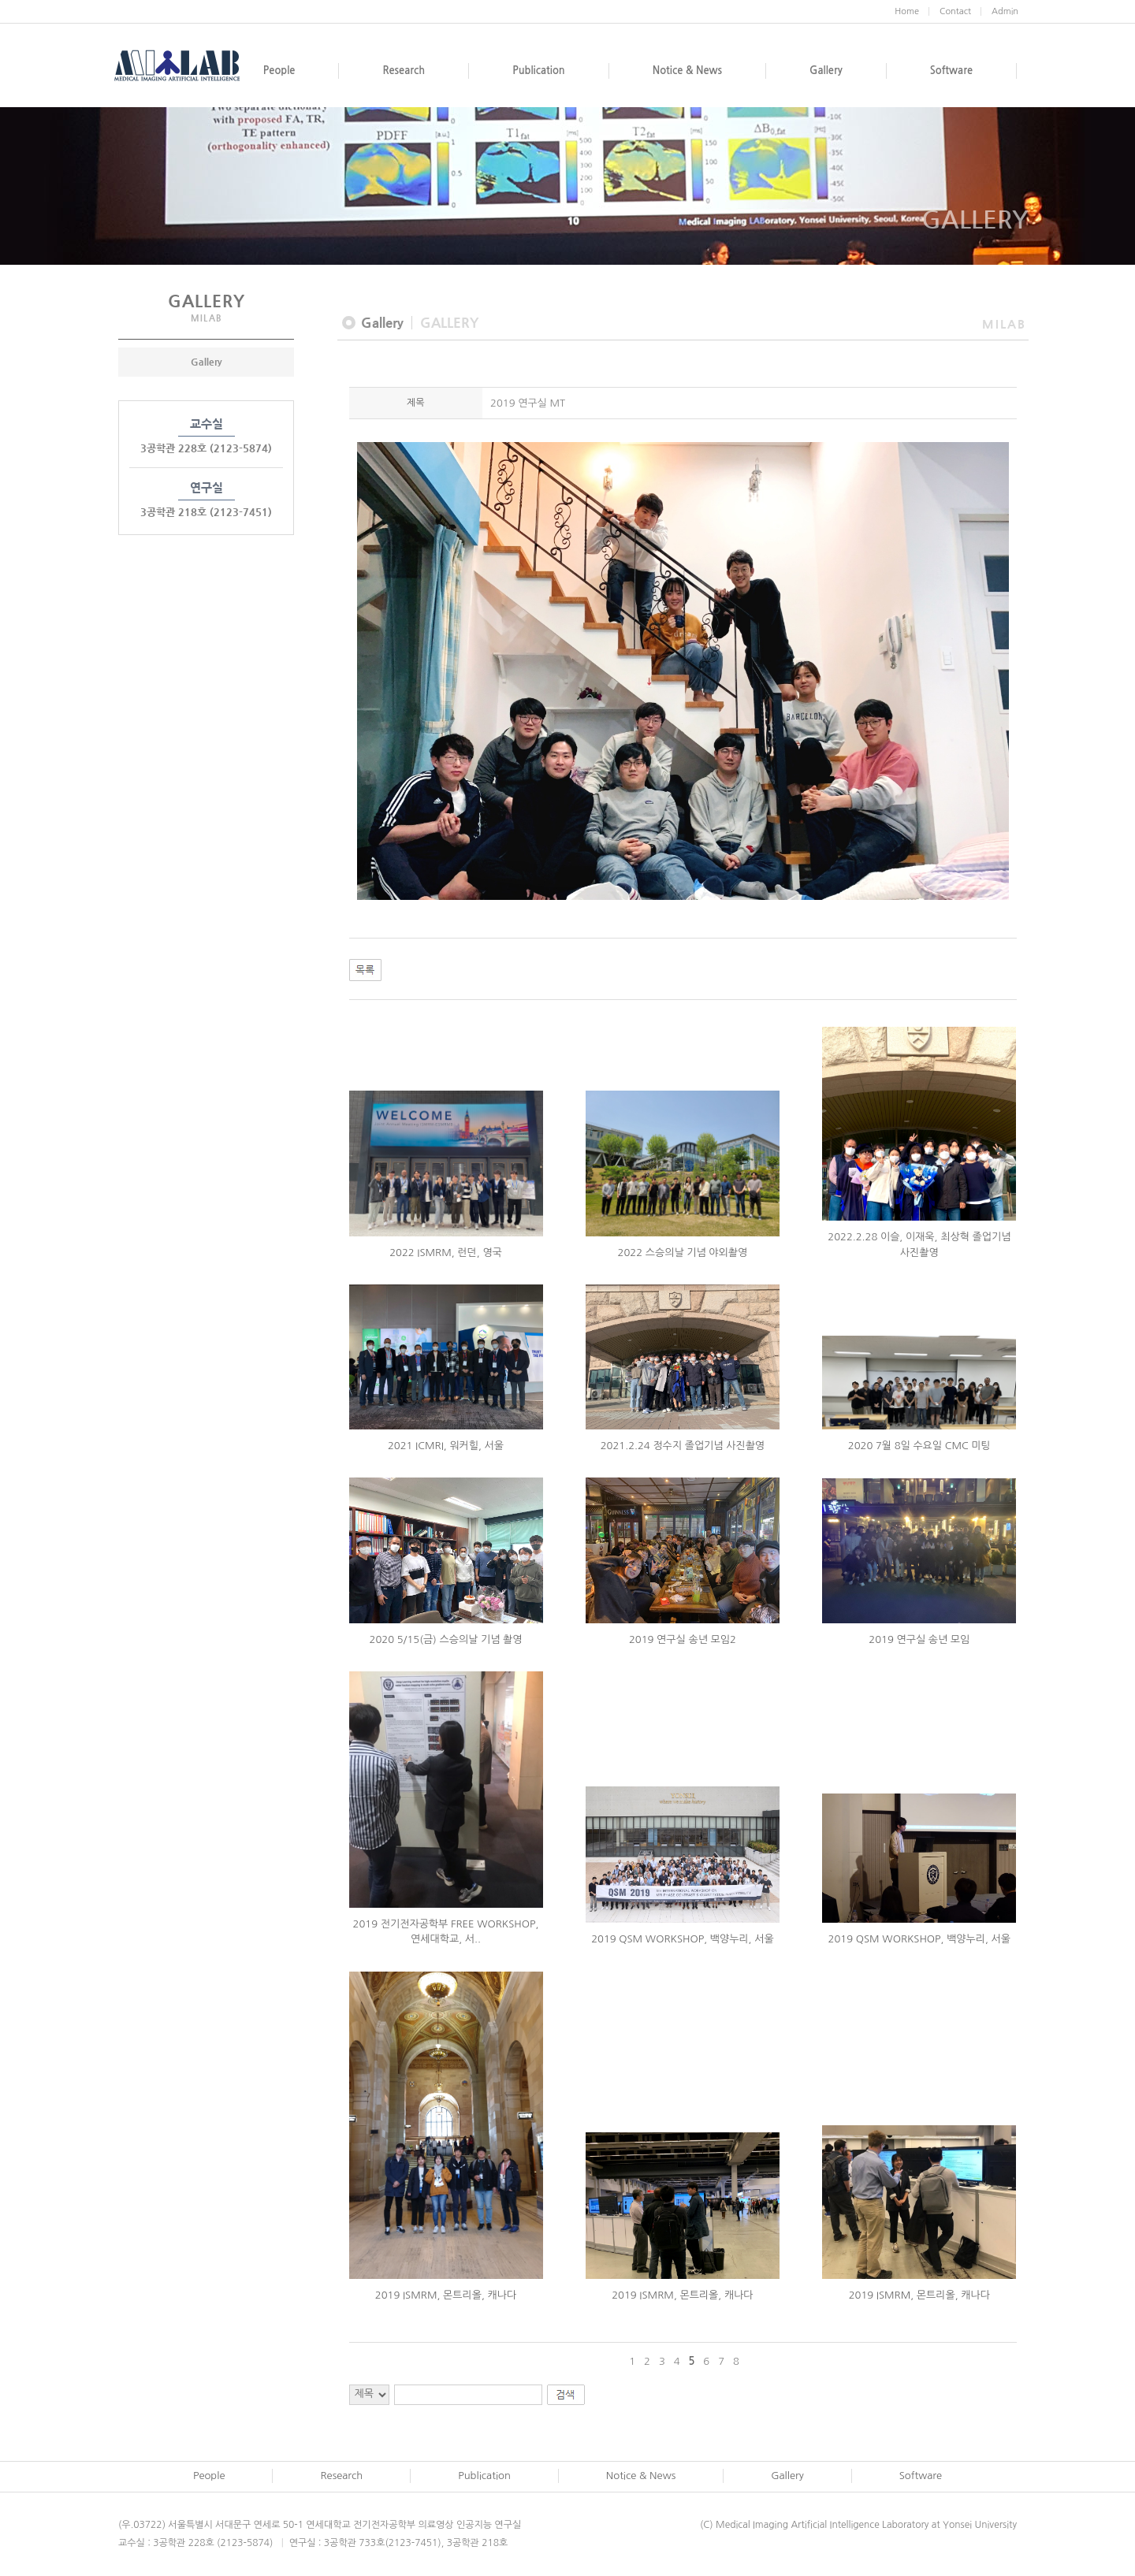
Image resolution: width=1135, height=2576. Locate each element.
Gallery (206, 361)
